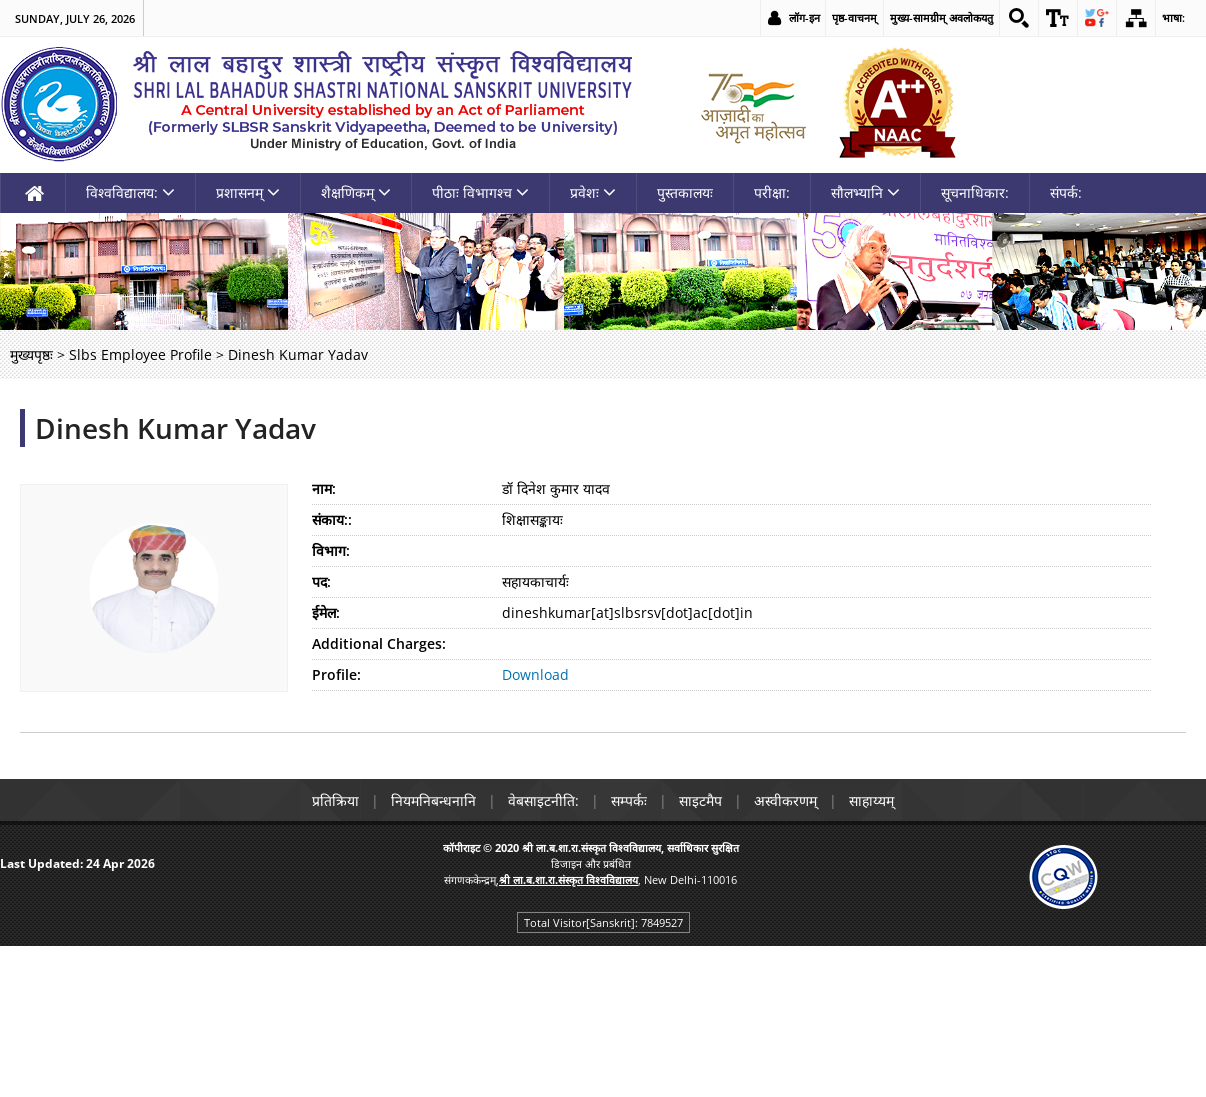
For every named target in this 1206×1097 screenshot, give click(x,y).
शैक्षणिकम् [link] (356, 192)
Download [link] (535, 674)
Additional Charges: (379, 643)
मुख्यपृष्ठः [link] (31, 354)
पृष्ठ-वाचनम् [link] (854, 17)
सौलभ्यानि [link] (865, 192)
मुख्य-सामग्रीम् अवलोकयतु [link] (941, 17)
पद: (321, 581)
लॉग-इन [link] (804, 17)
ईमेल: (326, 612)
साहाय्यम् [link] (871, 800)
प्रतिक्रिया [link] (335, 800)
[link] (1019, 18)
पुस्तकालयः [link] (685, 192)
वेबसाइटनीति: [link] (543, 800)
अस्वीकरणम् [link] (785, 800)
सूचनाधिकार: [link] (975, 192)
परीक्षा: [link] (772, 192)
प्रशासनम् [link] (248, 192)
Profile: (336, 674)
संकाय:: (332, 519)
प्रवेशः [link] (593, 192)
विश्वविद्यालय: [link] (130, 192)
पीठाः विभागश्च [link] (480, 192)
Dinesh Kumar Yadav (175, 428)
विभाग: (331, 550)
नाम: (324, 488)
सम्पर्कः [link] (629, 800)
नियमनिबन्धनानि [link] (433, 800)
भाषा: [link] (1173, 17)
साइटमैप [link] (700, 800)
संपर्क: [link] (1066, 192)
